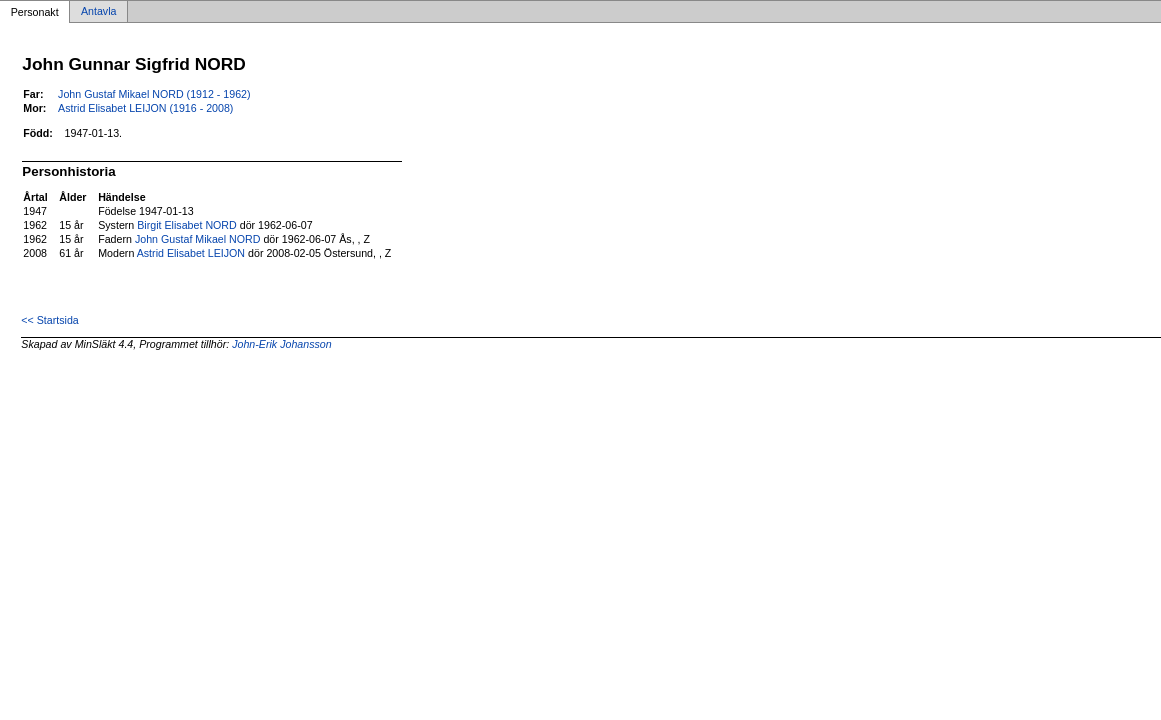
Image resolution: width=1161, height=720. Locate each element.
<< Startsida (49, 320)
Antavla (99, 12)
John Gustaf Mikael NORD (198, 239)
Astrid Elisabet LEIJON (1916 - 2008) (145, 108)
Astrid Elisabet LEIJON (191, 253)
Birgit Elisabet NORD (187, 225)
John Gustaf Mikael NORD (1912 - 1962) (154, 94)
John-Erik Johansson (282, 344)
